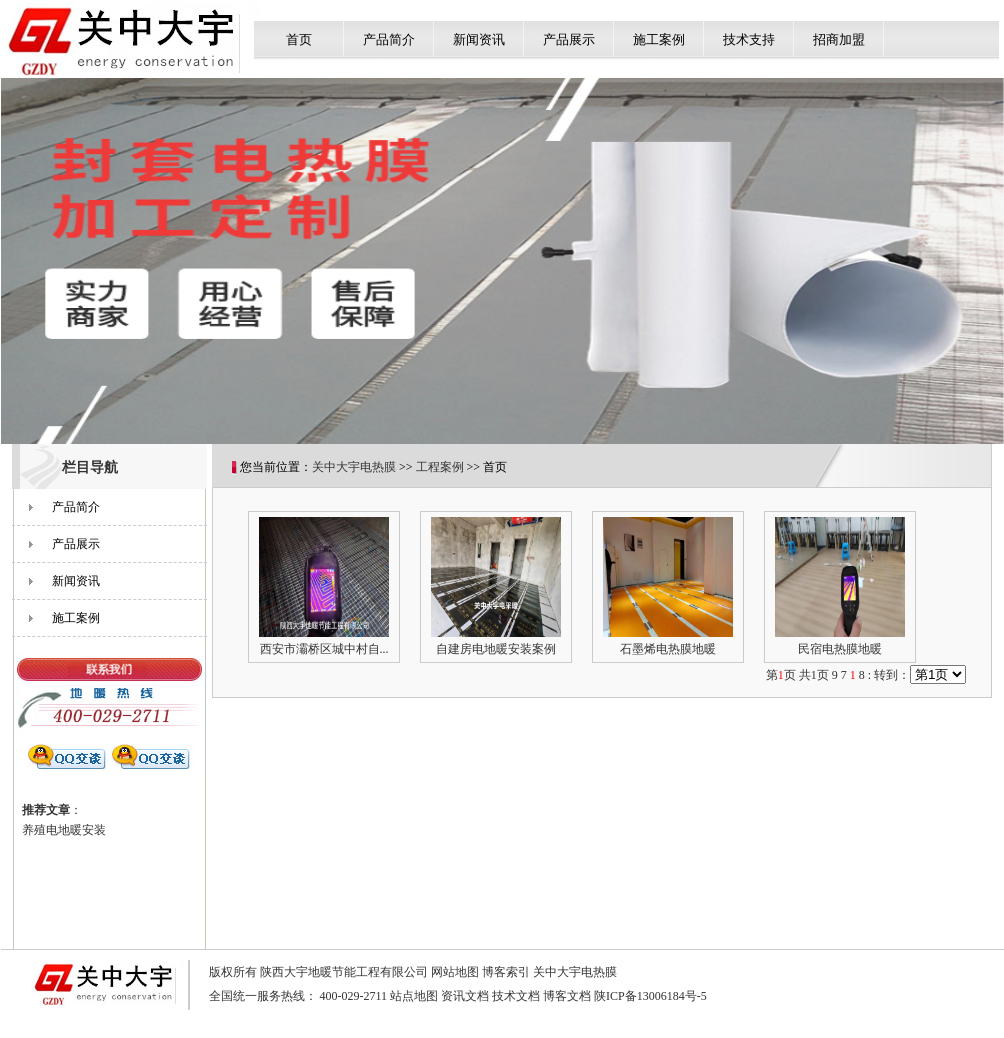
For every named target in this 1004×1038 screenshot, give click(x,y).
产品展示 (569, 39)
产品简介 (389, 39)
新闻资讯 (479, 39)
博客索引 (506, 972)
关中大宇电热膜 (354, 467)
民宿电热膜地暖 (840, 649)
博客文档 (567, 996)
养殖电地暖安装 (64, 830)
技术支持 (749, 39)
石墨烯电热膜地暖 (668, 649)
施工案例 (659, 39)
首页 (299, 39)
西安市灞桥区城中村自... (324, 649)
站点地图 (414, 996)
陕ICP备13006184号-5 (650, 996)
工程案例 (440, 467)
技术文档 (516, 996)
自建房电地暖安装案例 (496, 649)
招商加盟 (839, 39)
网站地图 (455, 972)
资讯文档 (465, 996)
